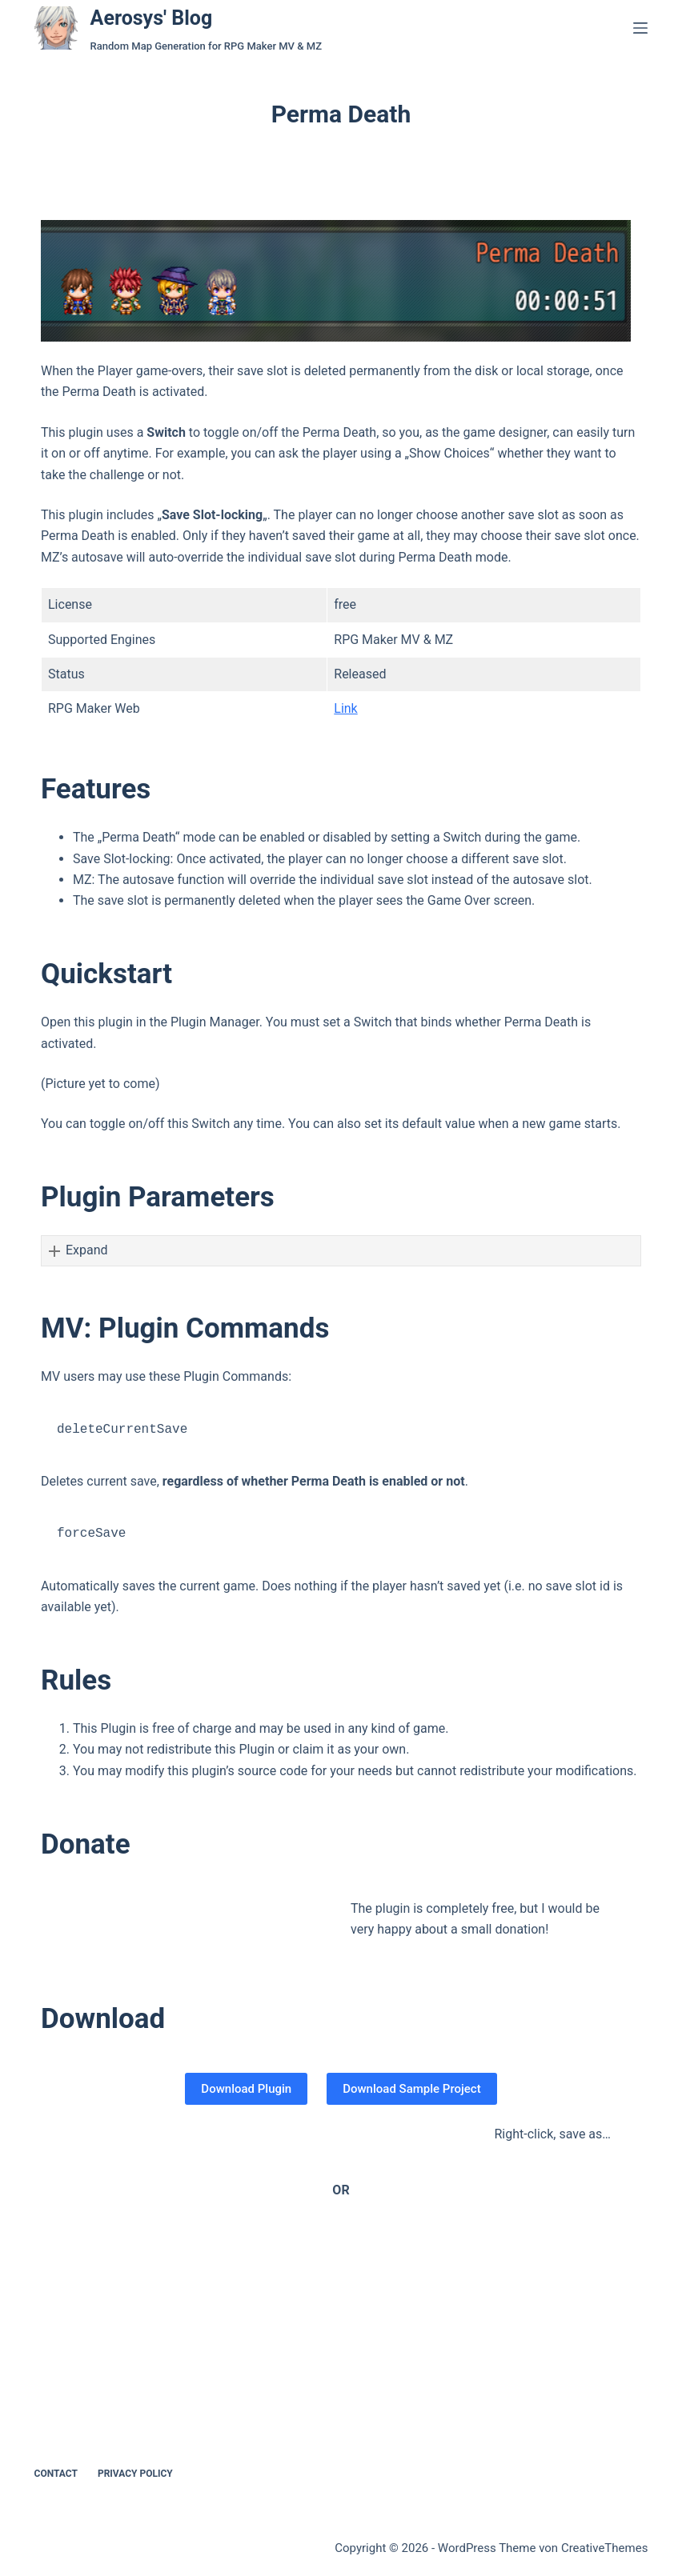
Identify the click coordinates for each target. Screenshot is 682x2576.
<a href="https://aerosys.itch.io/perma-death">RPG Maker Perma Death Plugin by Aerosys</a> (300, 2287)
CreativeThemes (604, 2548)
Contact (56, 2473)
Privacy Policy (135, 2473)
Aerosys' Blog (151, 18)
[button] (341, 1250)
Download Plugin (246, 2089)
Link (345, 708)
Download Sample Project (411, 2089)
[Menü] (640, 28)
